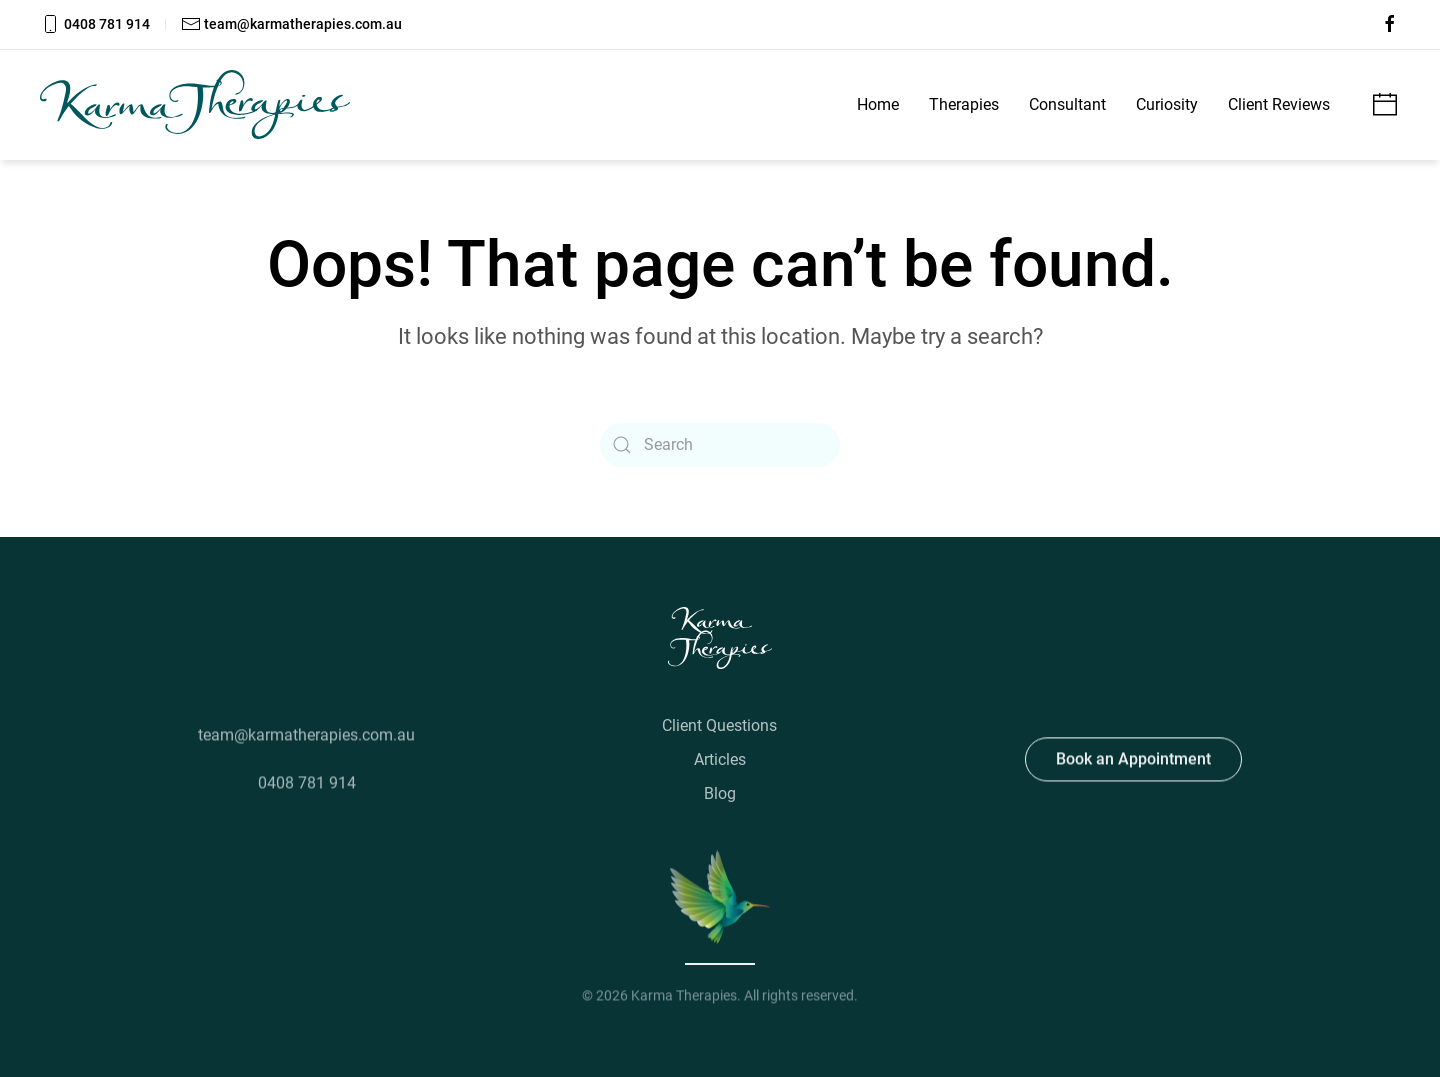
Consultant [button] (1067, 104)
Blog (720, 793)
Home (878, 104)
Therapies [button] (964, 104)
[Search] (720, 445)
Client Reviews (1279, 104)
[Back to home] (195, 105)
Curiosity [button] (1167, 104)
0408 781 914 (95, 24)
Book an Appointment (1133, 757)
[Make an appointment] (1385, 103)
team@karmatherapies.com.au (292, 24)
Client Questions (719, 725)
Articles (720, 759)
